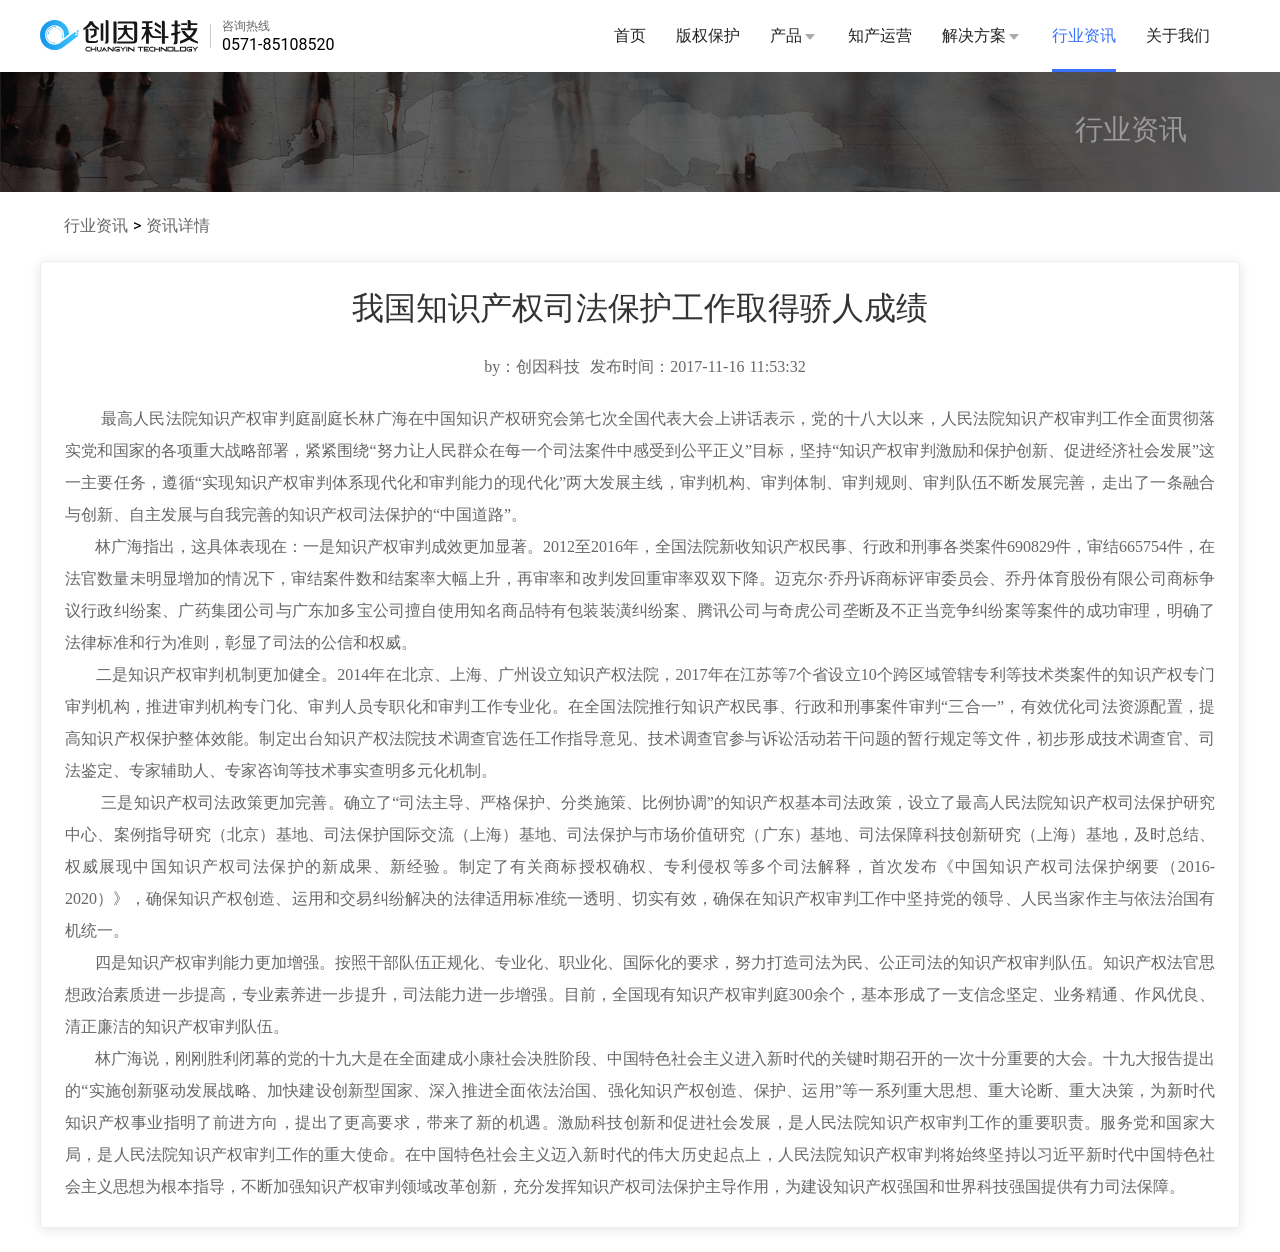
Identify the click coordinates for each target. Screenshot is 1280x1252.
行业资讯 (1084, 35)
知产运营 (880, 35)
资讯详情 (178, 225)
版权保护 (708, 35)
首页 (630, 35)
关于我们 (1178, 35)
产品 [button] (794, 35)
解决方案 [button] (982, 35)
